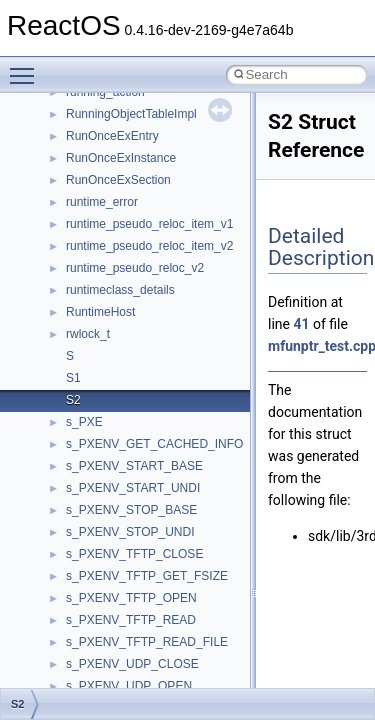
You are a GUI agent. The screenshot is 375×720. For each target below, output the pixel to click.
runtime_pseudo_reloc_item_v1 (149, 224)
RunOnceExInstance (121, 158)
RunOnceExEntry (112, 136)
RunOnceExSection (118, 180)
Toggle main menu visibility (27, 67)
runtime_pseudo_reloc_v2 (135, 268)
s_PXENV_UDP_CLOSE (132, 664)
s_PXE (84, 422)
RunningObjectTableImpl (131, 114)
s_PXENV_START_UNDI (133, 488)
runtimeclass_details (120, 290)
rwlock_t (88, 334)
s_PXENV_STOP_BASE (131, 510)
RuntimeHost (100, 312)
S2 (73, 400)
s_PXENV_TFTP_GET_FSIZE (147, 576)
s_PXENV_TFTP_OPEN (131, 598)
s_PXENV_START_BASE (134, 466)
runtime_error (102, 202)
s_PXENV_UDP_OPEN (129, 686)
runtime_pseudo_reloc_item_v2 (149, 246)
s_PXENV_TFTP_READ (131, 620)
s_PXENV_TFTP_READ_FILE (147, 642)
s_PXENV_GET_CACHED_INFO (154, 444)
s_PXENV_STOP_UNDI (130, 532)
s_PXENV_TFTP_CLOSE (134, 554)
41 (301, 324)
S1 (73, 378)
